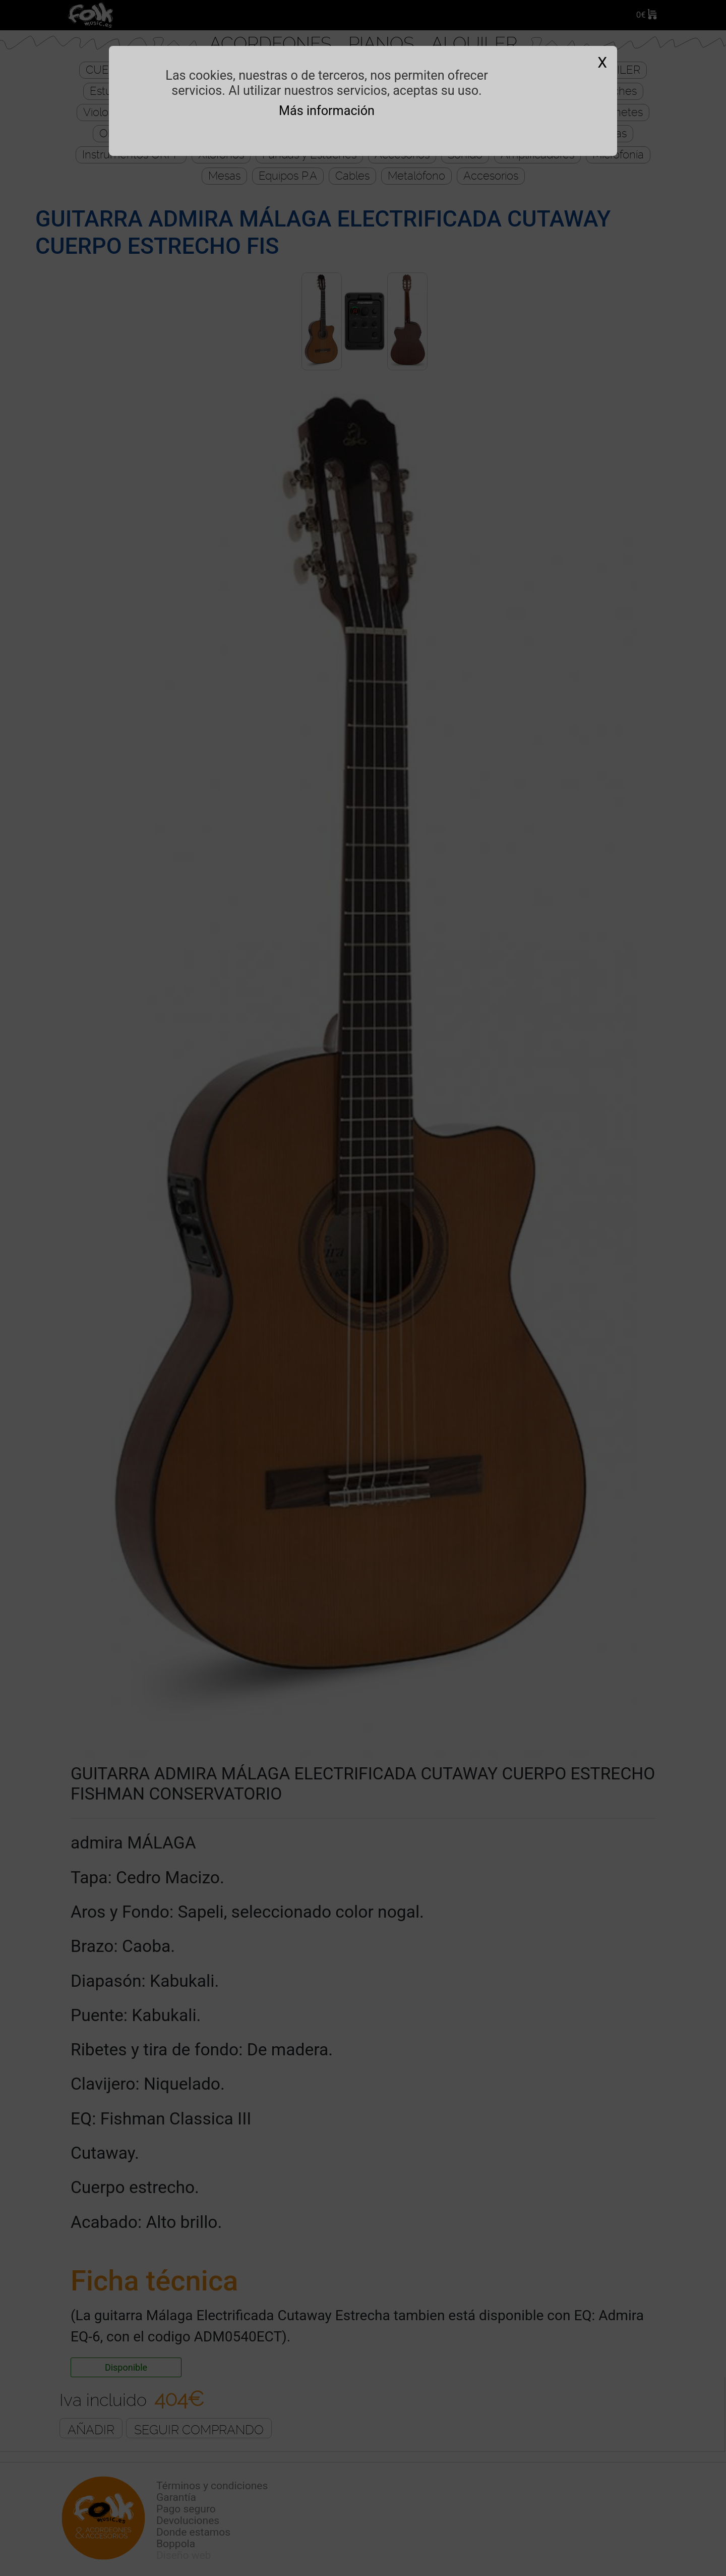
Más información (327, 110)
